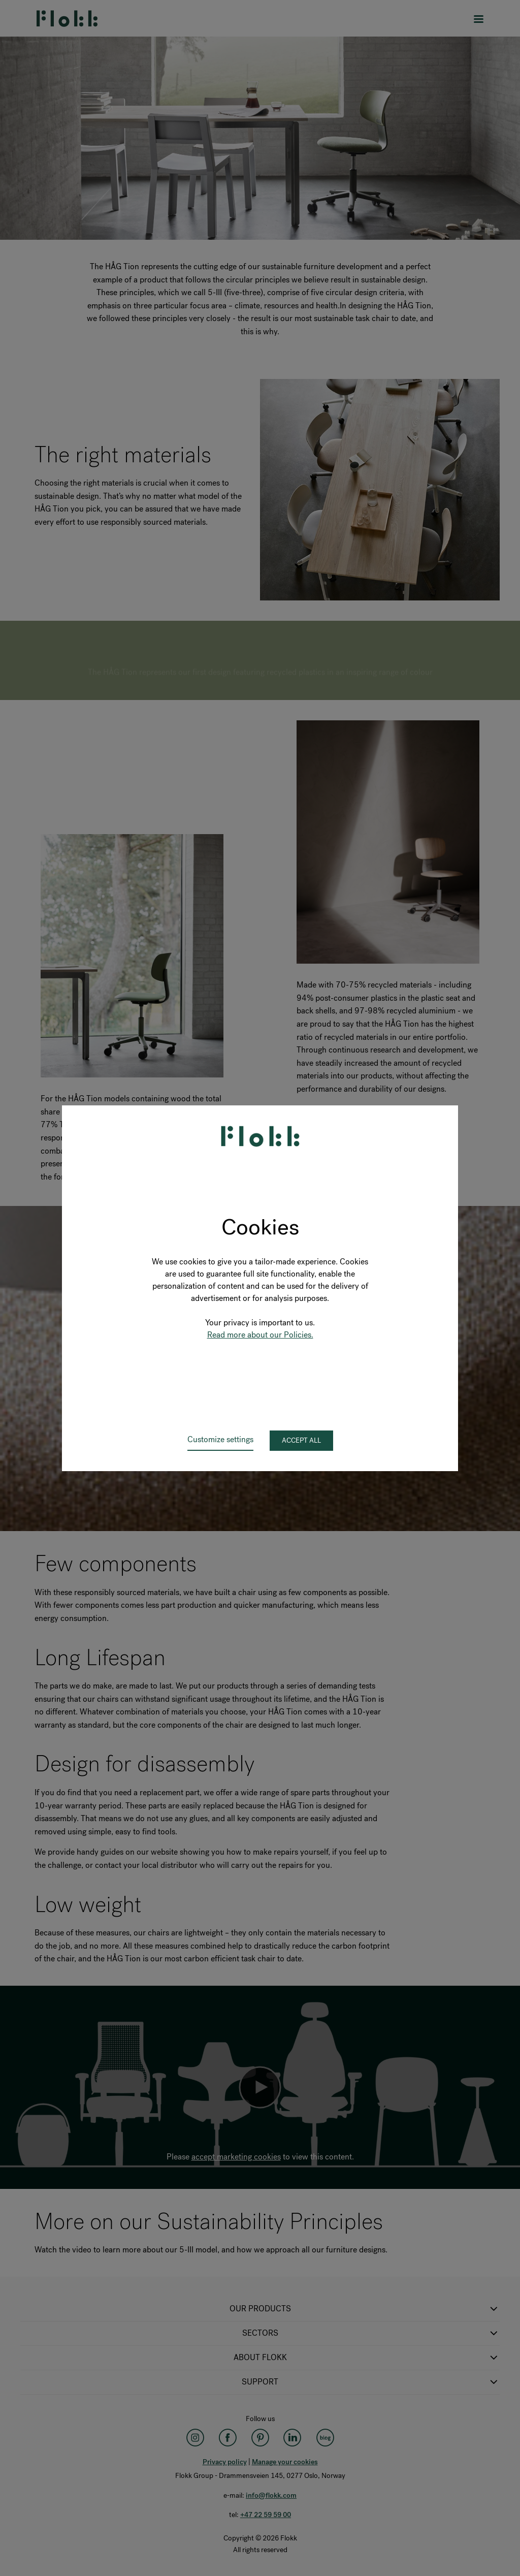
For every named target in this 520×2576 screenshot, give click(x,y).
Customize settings (220, 1439)
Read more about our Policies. (260, 1334)
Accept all (301, 1440)
